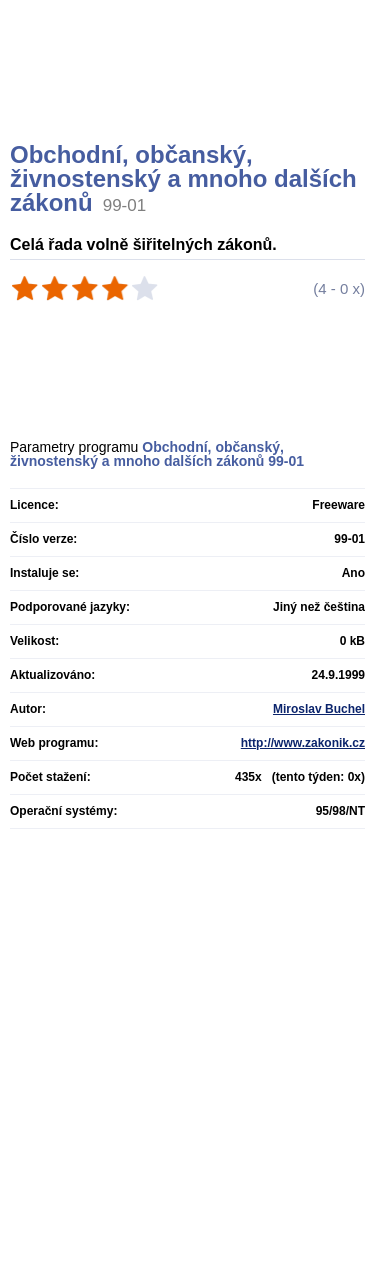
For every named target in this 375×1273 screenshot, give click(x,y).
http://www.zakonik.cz (303, 743)
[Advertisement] (190, 95)
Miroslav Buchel (319, 709)
